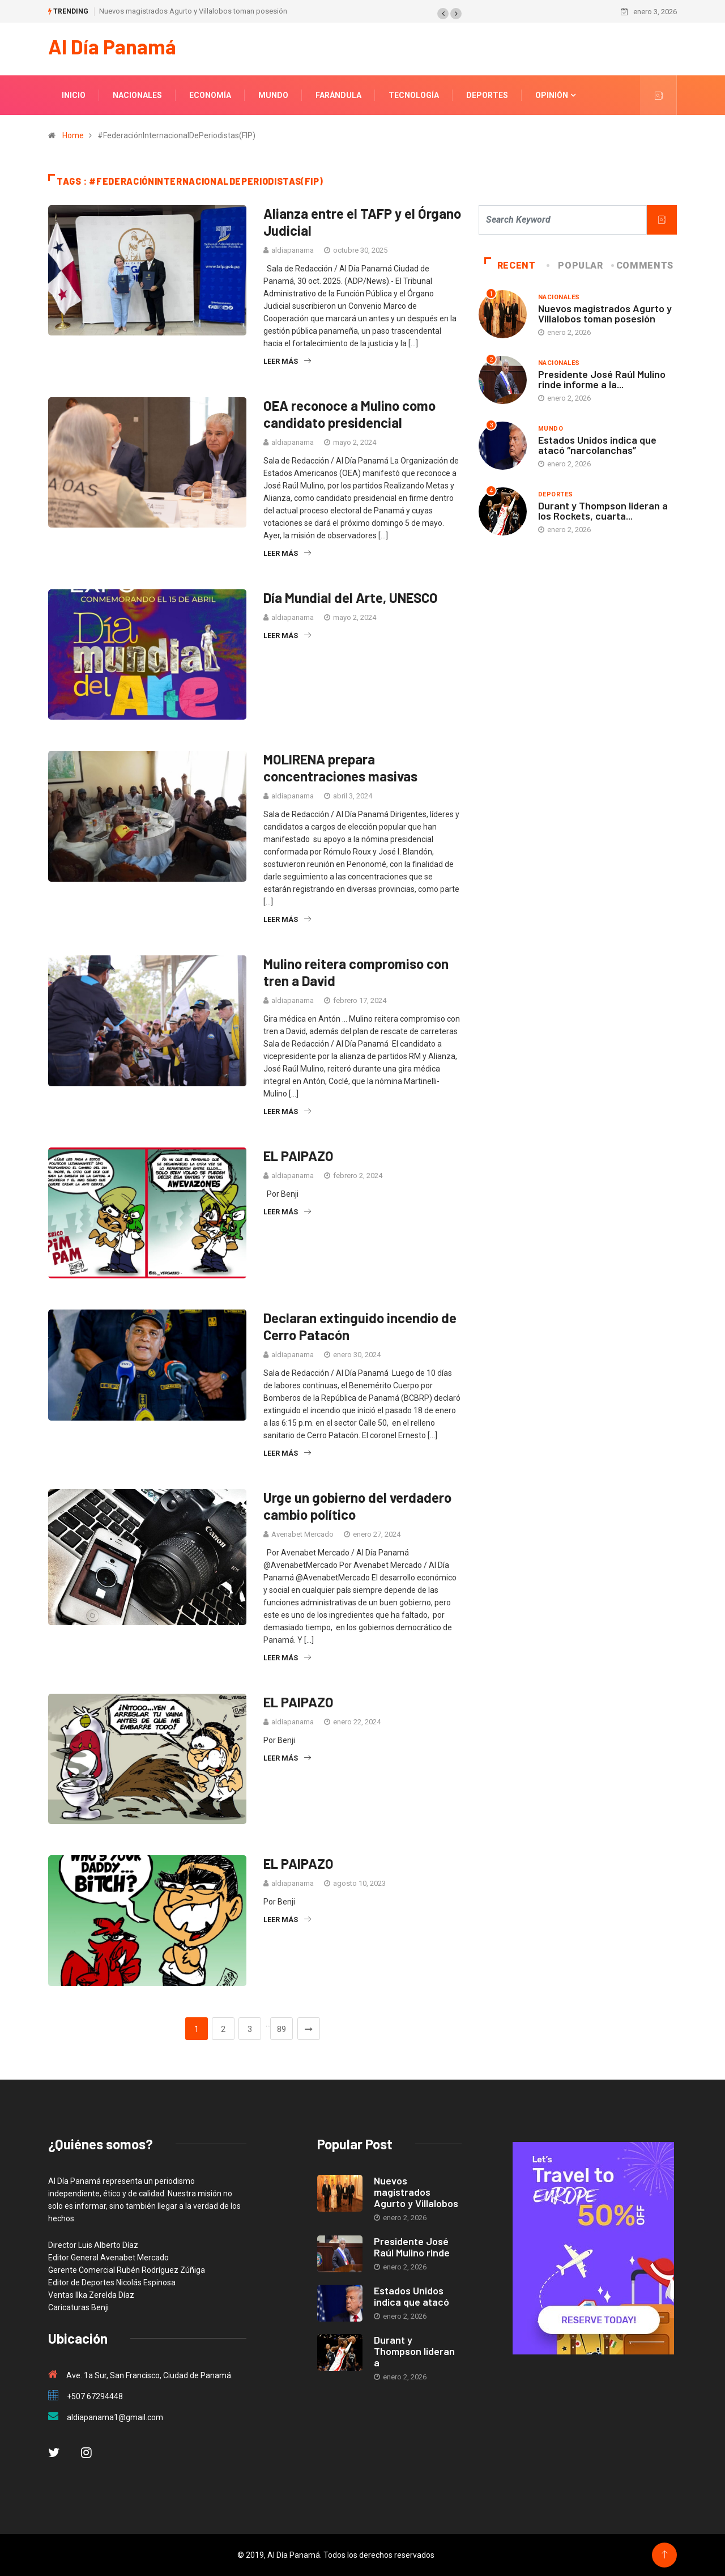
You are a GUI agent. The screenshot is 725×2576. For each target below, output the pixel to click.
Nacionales (137, 94)
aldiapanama (292, 249)
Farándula (338, 94)
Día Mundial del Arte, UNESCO (350, 597)
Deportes (487, 94)
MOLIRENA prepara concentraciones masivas (340, 767)
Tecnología (414, 94)
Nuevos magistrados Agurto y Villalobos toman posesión (193, 11)
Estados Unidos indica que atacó (411, 2296)
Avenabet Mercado (302, 1533)
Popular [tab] (575, 265)
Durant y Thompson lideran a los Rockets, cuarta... (603, 510)
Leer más (287, 360)
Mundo (273, 94)
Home (73, 134)
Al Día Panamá (112, 46)
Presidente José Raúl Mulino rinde (412, 2247)
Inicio (74, 94)
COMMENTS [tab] (643, 265)
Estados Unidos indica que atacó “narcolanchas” (597, 444)
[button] (443, 13)
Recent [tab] (510, 265)
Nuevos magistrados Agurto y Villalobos (416, 2191)
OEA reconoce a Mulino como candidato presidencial (349, 413)
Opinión (551, 94)
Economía (210, 94)
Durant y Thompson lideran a (414, 2351)
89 (281, 2029)
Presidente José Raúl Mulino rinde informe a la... (602, 378)
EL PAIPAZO (298, 1155)
